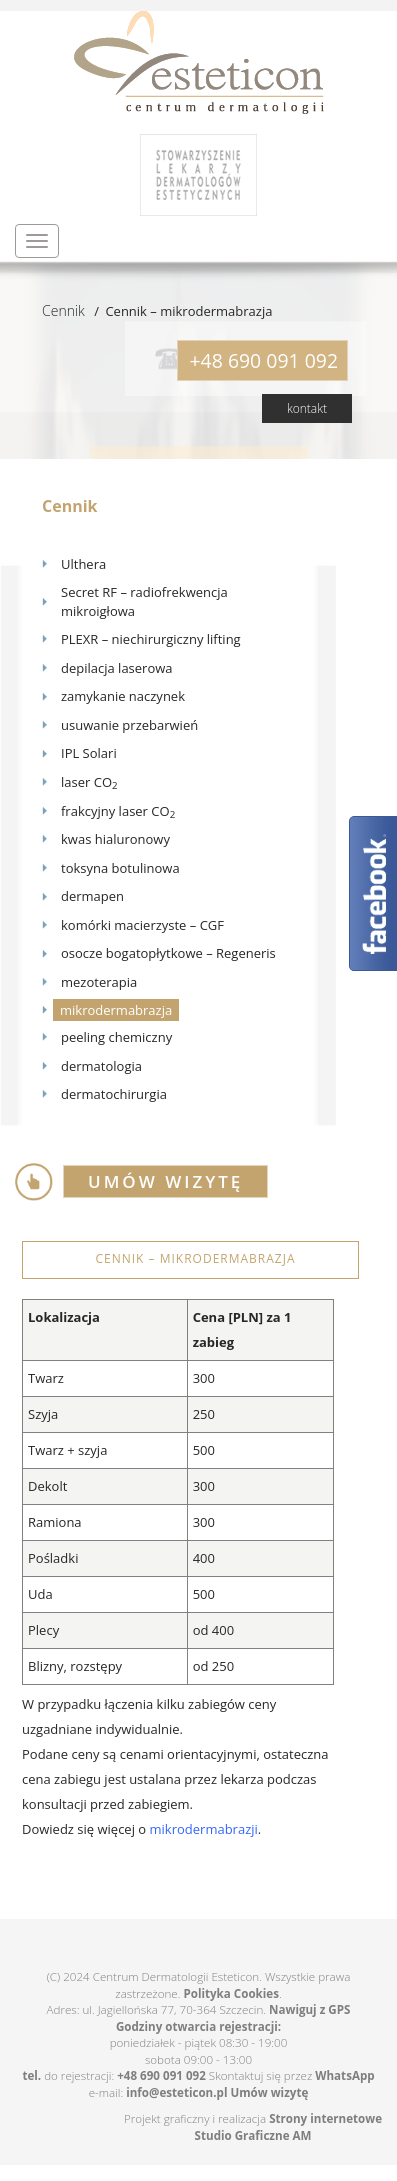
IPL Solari (89, 753)
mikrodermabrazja (116, 1010)
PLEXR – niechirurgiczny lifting (151, 639)
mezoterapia (99, 982)
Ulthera (83, 564)
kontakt (307, 408)
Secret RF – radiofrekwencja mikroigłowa (144, 601)
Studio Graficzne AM (253, 2135)
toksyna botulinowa (120, 868)
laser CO (89, 782)
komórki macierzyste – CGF (142, 925)
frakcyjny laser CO (118, 811)
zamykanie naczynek (123, 696)
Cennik (63, 310)
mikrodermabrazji (204, 1829)
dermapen (92, 896)
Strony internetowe (325, 2118)
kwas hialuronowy (115, 839)
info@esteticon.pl (176, 2092)
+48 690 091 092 (161, 2075)
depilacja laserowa (117, 668)
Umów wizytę (269, 2092)
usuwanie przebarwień (129, 725)
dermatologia (101, 1066)
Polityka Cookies (230, 1993)
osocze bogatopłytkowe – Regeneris (168, 953)
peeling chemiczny (116, 1037)
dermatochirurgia (114, 1094)
